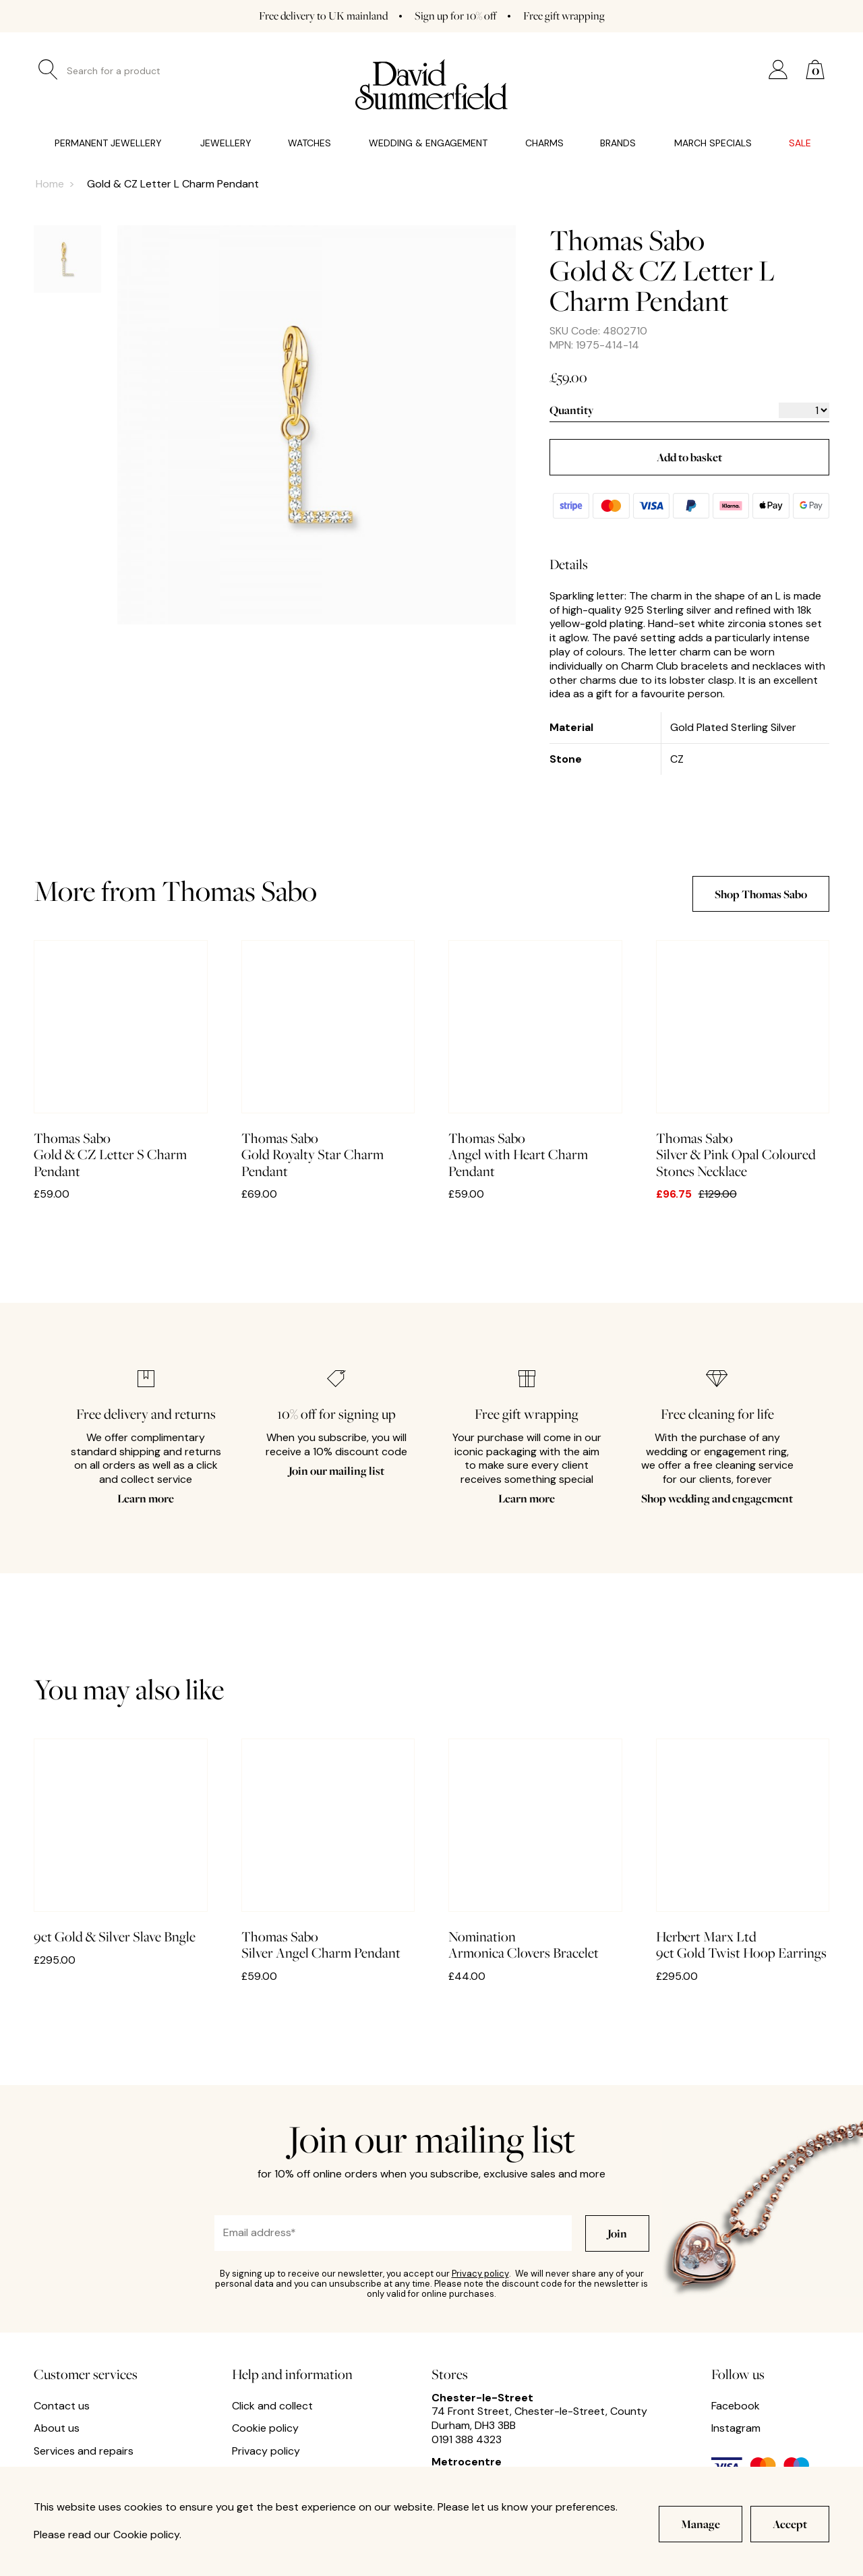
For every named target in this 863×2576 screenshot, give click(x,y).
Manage (700, 2523)
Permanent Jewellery (108, 143)
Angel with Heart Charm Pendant (535, 1059)
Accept (790, 2523)
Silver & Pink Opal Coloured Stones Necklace (743, 1059)
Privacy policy (480, 2273)
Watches (309, 143)
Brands (618, 143)
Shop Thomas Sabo (761, 894)
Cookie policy (265, 2428)
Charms (544, 143)
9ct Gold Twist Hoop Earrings (743, 1850)
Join (617, 2233)
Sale (800, 143)
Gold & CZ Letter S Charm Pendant (121, 1059)
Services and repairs (83, 2451)
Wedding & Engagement (428, 143)
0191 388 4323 (467, 2439)
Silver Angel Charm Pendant (328, 1850)
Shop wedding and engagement (717, 1498)
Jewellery (225, 143)
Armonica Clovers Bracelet (535, 1850)
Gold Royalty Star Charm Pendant (328, 1059)
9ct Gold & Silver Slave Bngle (121, 1841)
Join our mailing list (336, 1470)
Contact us (62, 2406)
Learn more (145, 1498)
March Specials (713, 143)
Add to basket (689, 457)
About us (57, 2428)
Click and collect (272, 2406)
